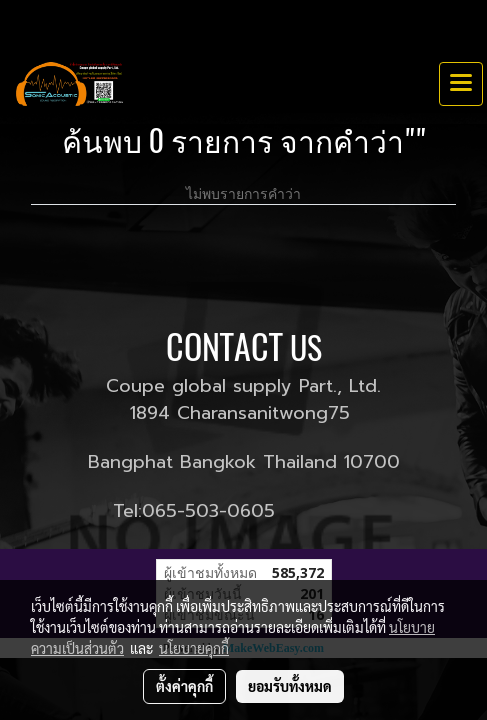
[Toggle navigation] (461, 84)
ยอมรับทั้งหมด (290, 686)
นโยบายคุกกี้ (194, 648)
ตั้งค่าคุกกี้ (184, 686)
